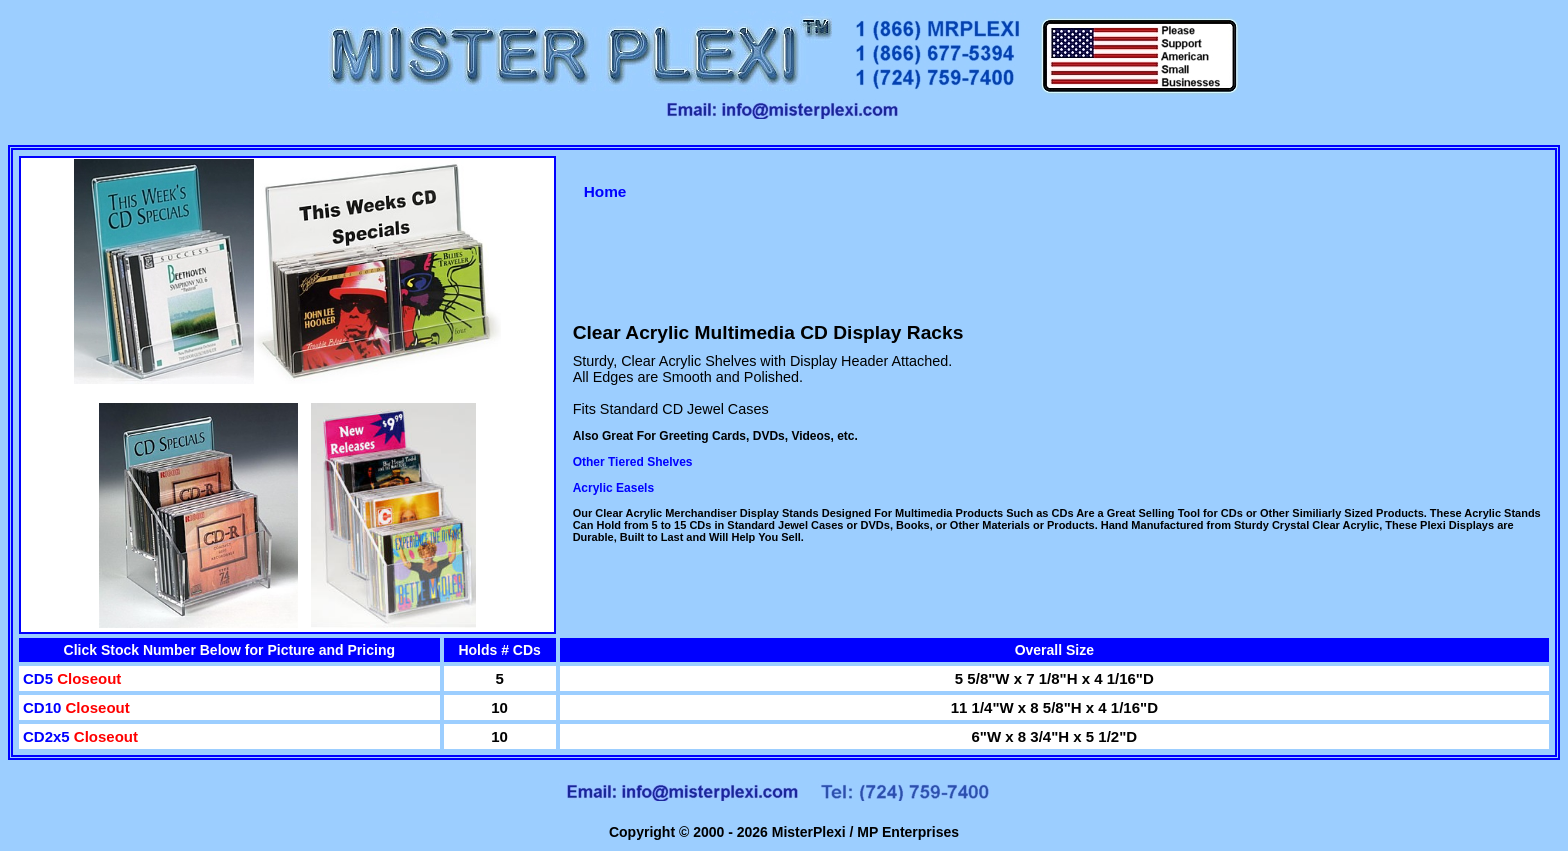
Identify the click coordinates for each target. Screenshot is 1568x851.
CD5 (40, 678)
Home (605, 191)
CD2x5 (48, 736)
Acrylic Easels (613, 488)
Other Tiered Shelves (633, 462)
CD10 (44, 707)
